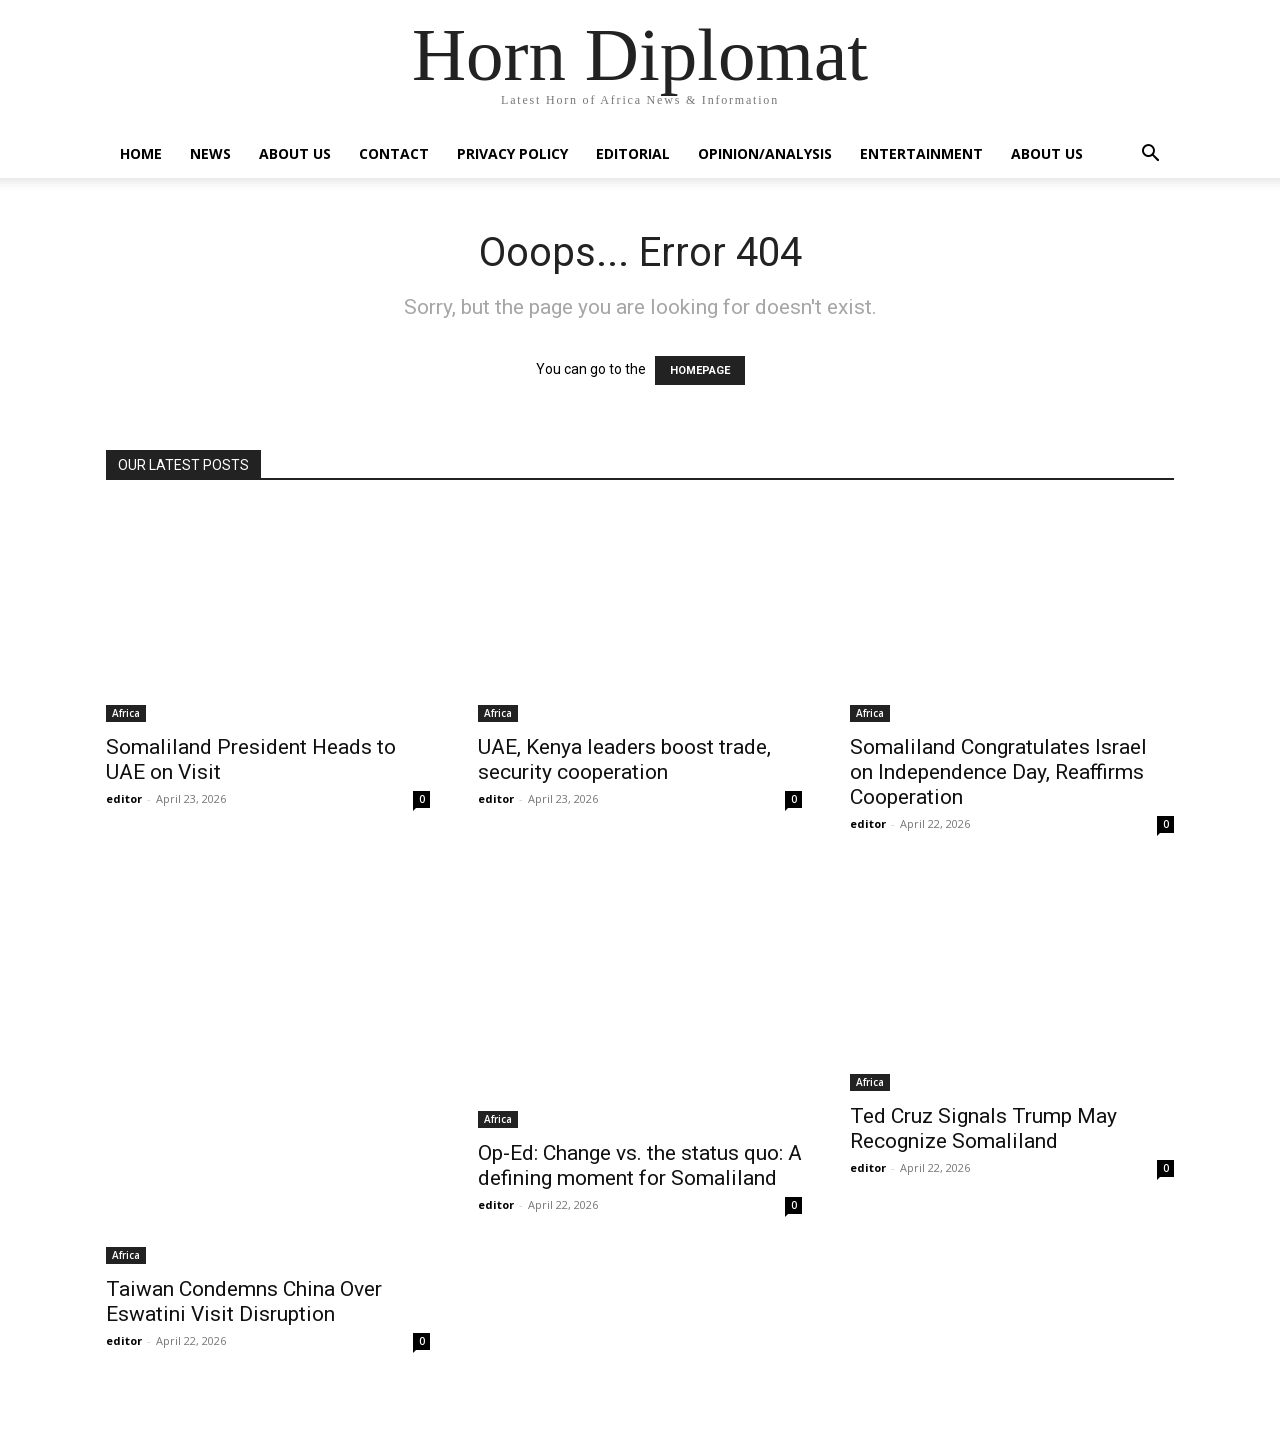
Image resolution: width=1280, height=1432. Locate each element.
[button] (1150, 155)
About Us (295, 153)
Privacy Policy (512, 153)
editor (124, 798)
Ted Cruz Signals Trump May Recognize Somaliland (983, 1128)
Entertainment (921, 153)
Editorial (633, 153)
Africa (126, 713)
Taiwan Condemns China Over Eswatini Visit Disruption (244, 1301)
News (210, 153)
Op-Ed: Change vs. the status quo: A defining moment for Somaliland (640, 1165)
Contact (394, 153)
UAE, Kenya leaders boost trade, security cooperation (624, 759)
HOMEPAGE (700, 370)
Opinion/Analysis (765, 153)
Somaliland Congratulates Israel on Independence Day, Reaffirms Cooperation (998, 772)
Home (141, 153)
